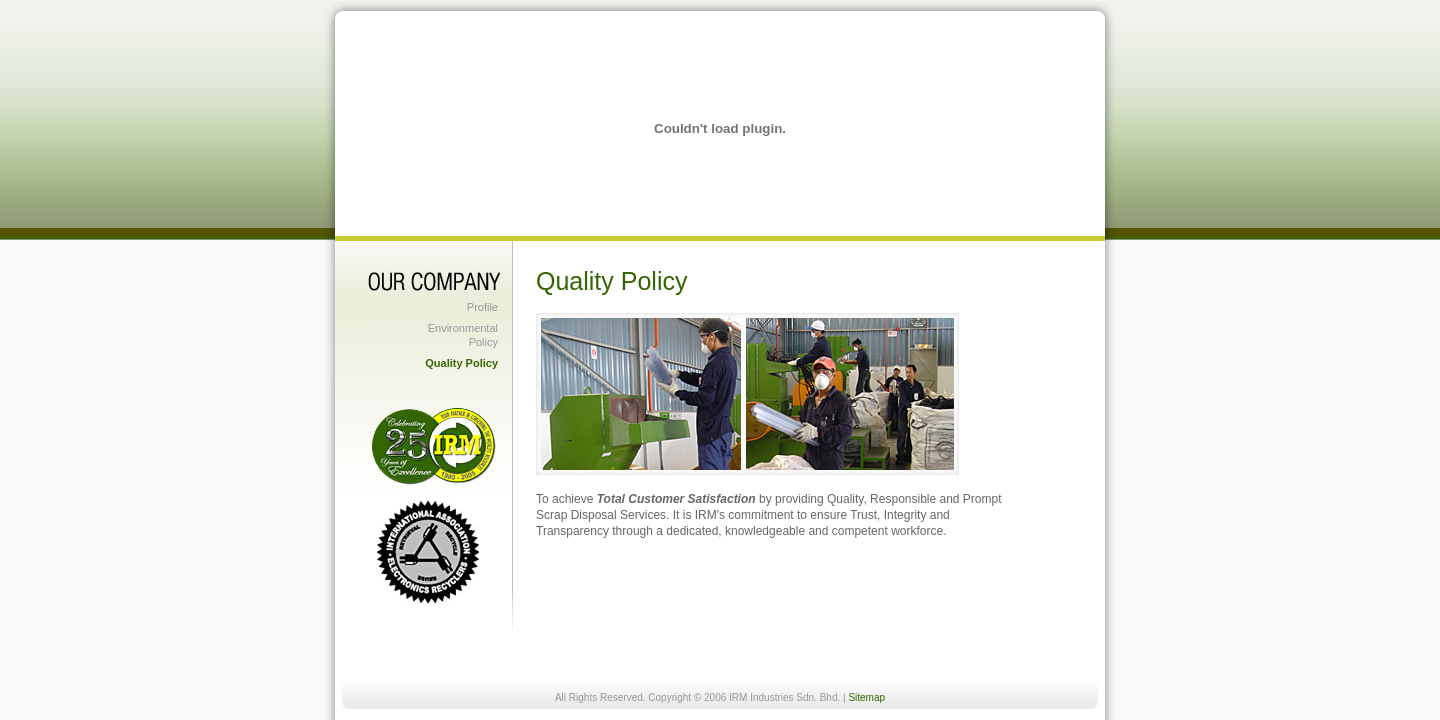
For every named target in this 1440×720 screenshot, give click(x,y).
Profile (482, 307)
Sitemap (866, 697)
